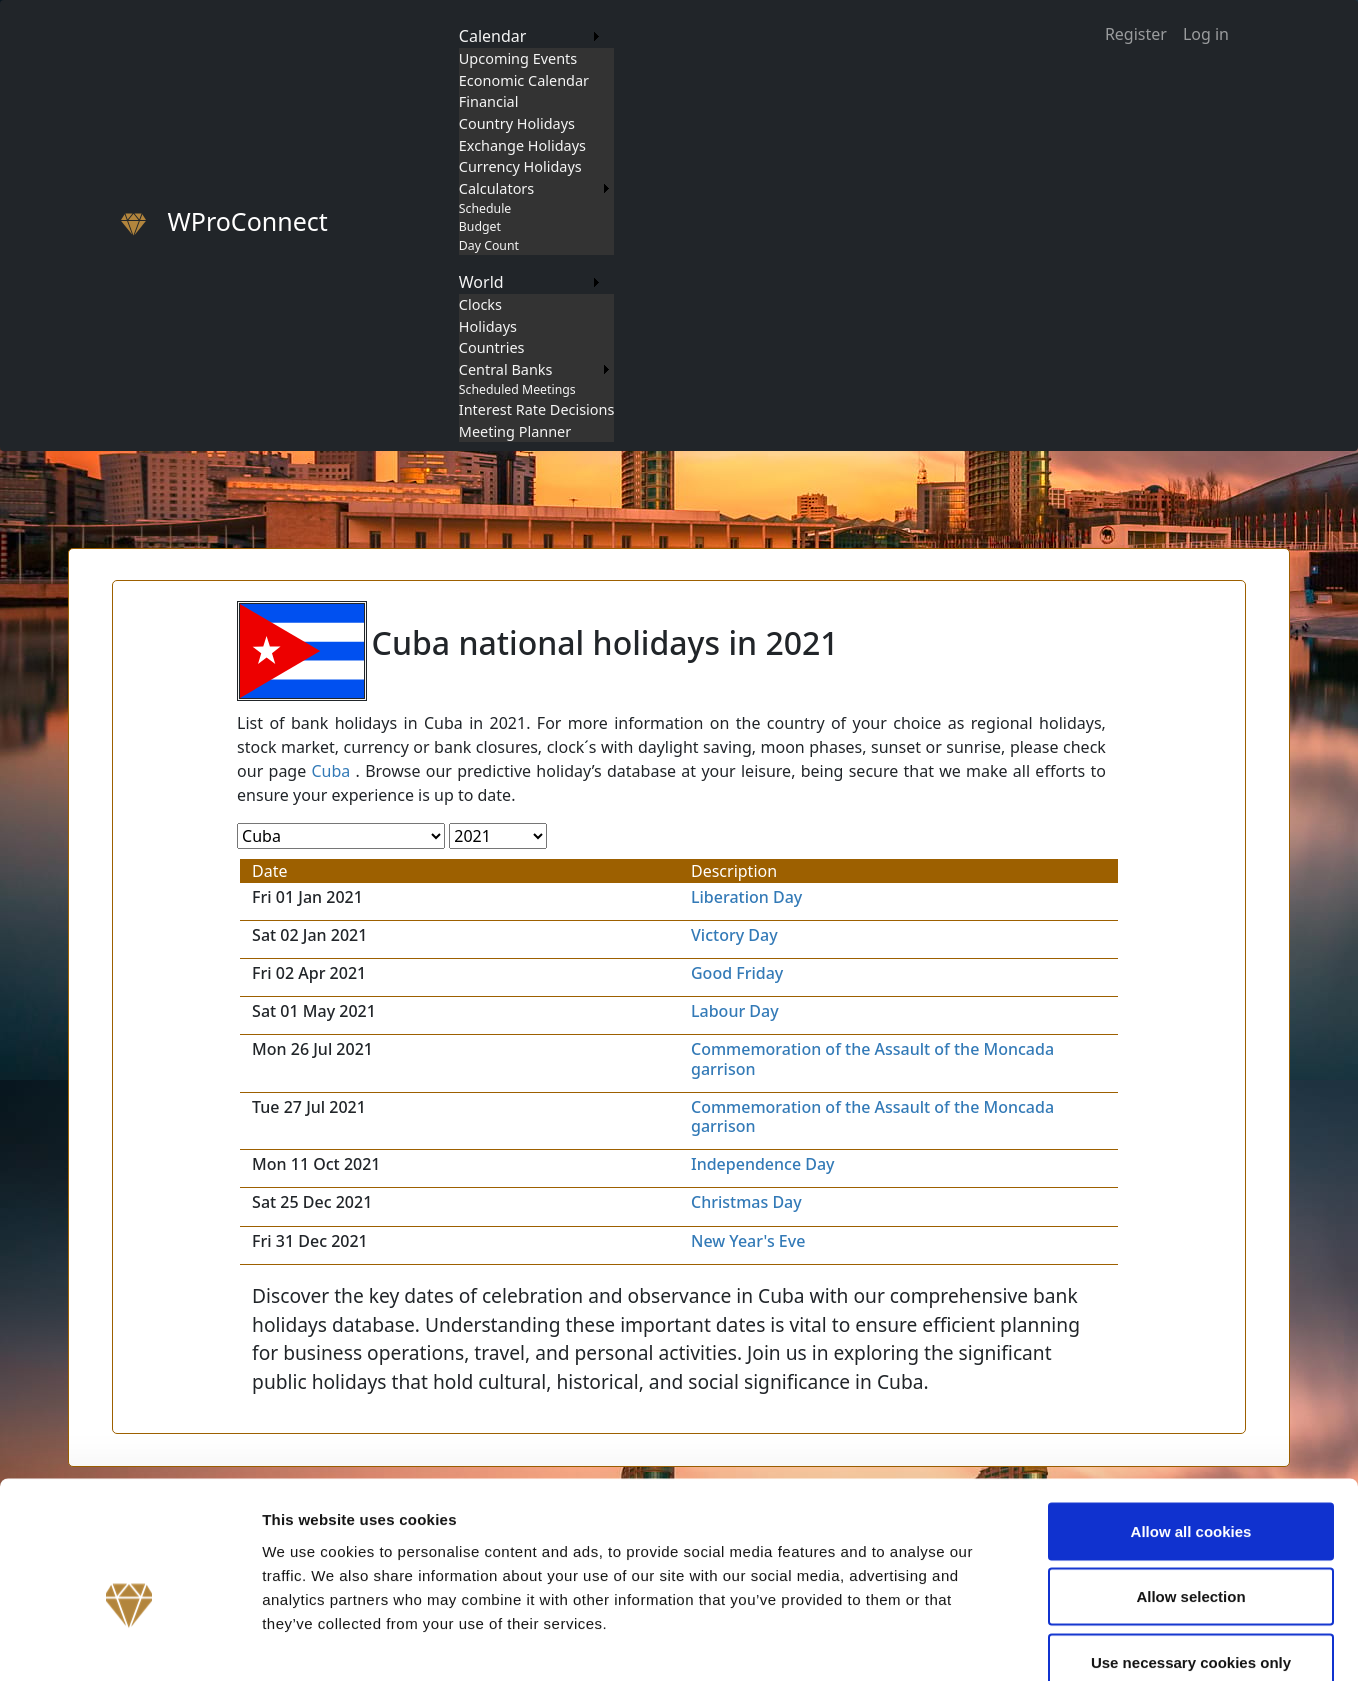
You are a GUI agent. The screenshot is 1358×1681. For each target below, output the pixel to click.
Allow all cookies (1191, 1418)
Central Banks (506, 369)
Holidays (488, 326)
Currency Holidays (520, 166)
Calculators (496, 188)
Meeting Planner (515, 431)
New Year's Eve (748, 1241)
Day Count (489, 245)
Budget (480, 226)
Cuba (331, 771)
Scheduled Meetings (517, 389)
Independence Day (763, 1164)
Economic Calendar (524, 80)
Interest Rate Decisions (537, 409)
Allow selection (1190, 1484)
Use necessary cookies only (1191, 1549)
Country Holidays (517, 123)
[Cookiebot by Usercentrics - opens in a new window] (129, 1642)
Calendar (493, 36)
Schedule (485, 208)
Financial (489, 101)
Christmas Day (746, 1202)
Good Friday (737, 973)
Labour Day (735, 1011)
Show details (1049, 1641)
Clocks (480, 304)
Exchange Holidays (522, 145)
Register (1136, 34)
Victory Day (734, 935)
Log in (1206, 34)
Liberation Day (746, 897)
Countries (492, 347)
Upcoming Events (518, 58)
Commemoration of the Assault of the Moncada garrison (872, 1058)
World (481, 282)
